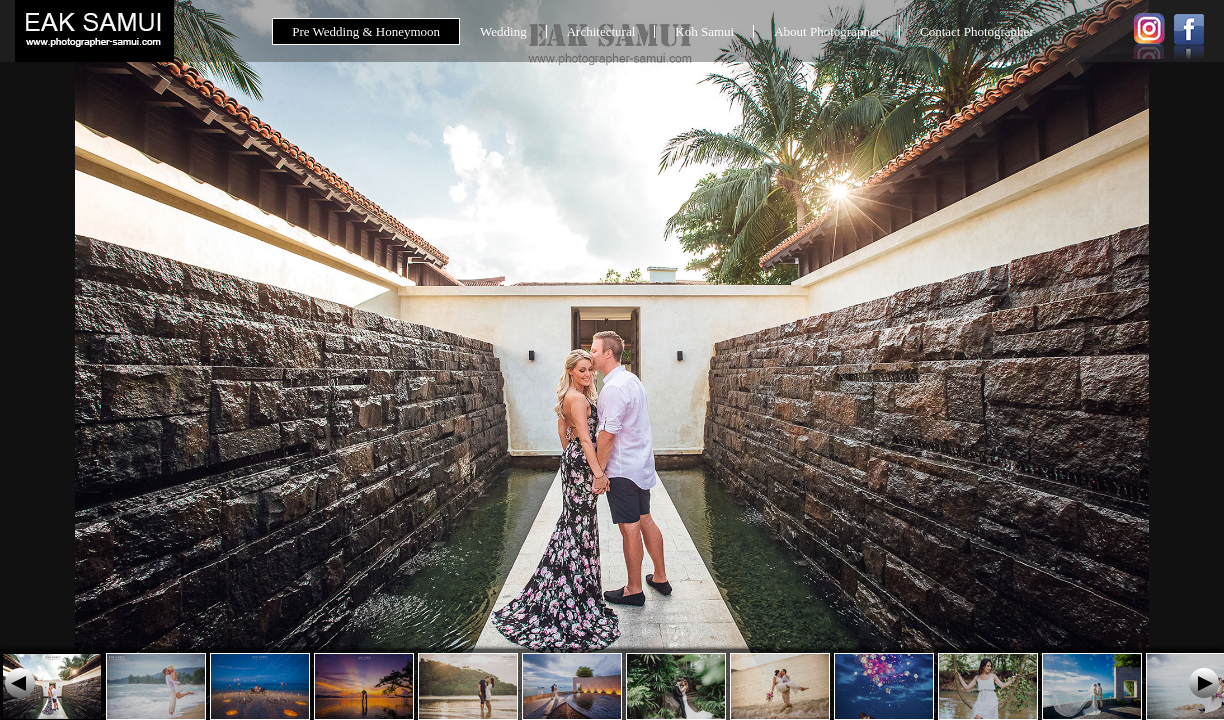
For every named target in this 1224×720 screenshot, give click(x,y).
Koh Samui (704, 31)
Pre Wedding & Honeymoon (366, 31)
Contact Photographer (977, 31)
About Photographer (827, 31)
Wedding (503, 31)
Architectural (601, 31)
